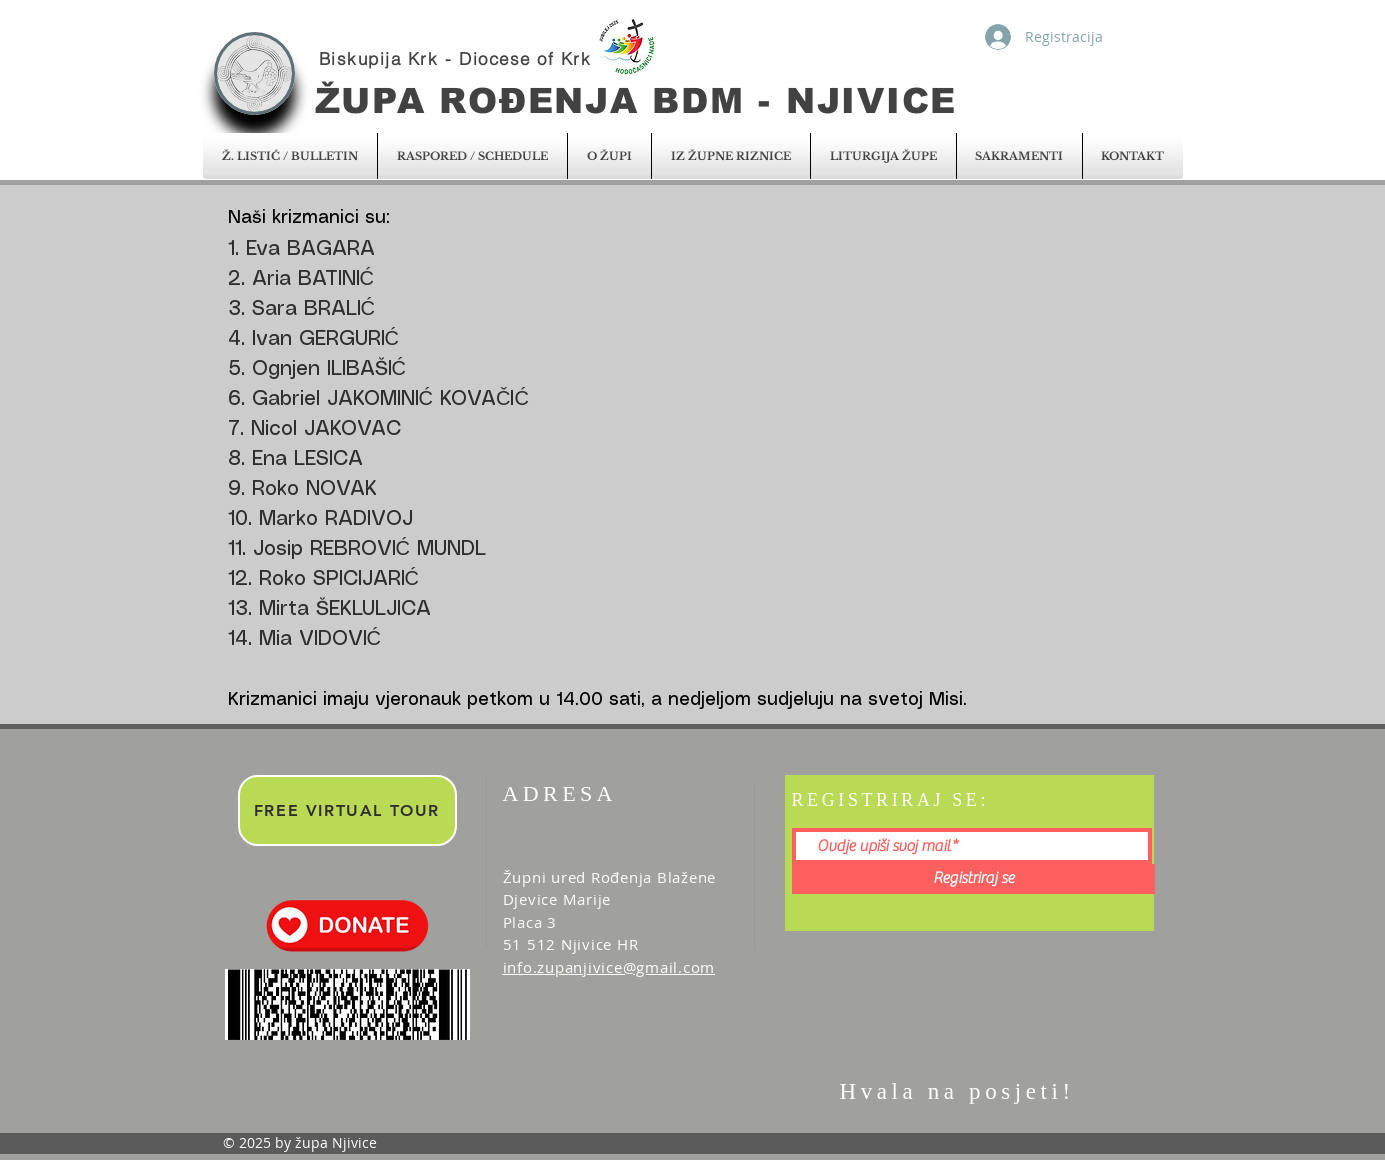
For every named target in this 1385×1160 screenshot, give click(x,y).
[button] (290, 156)
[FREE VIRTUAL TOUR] (347, 810)
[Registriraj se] (973, 879)
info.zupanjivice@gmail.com (609, 967)
